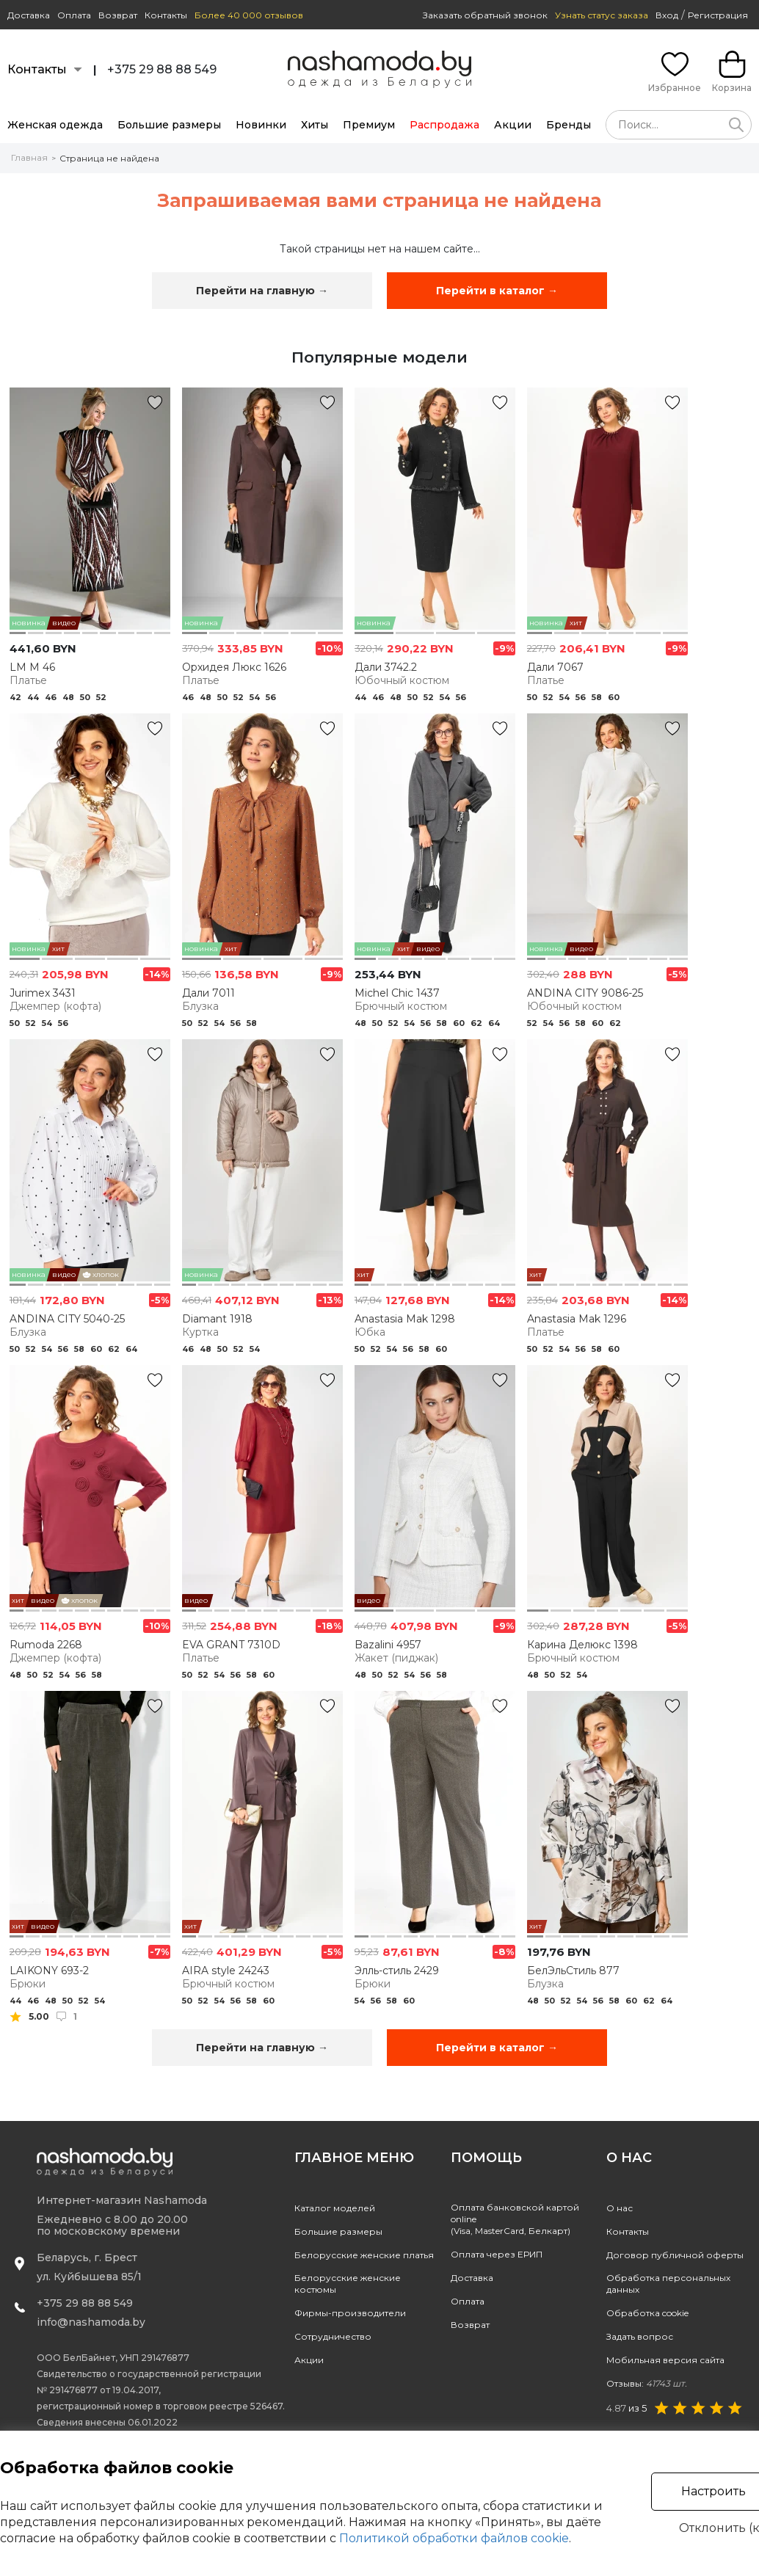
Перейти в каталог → (497, 290)
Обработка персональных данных (668, 2283)
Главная (29, 157)
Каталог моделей (334, 2207)
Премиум (369, 125)
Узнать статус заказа (601, 15)
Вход (667, 15)
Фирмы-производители (350, 2312)
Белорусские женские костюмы (347, 2283)
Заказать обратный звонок (485, 15)
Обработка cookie (647, 2312)
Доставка (28, 15)
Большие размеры (169, 125)
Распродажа (444, 125)
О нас (619, 2207)
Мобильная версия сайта (665, 2359)
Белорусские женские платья (364, 2254)
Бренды (568, 125)
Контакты (166, 15)
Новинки (261, 125)
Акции (512, 125)
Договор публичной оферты (675, 2254)
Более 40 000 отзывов (249, 15)
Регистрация (718, 15)
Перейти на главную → (262, 290)
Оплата (74, 15)
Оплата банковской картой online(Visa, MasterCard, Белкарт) (515, 2219)
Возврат (117, 15)
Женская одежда (55, 125)
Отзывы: (646, 2383)
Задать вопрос (639, 2336)
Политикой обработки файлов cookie (454, 2538)
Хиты (314, 125)
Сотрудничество (332, 2336)
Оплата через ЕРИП (496, 2254)
